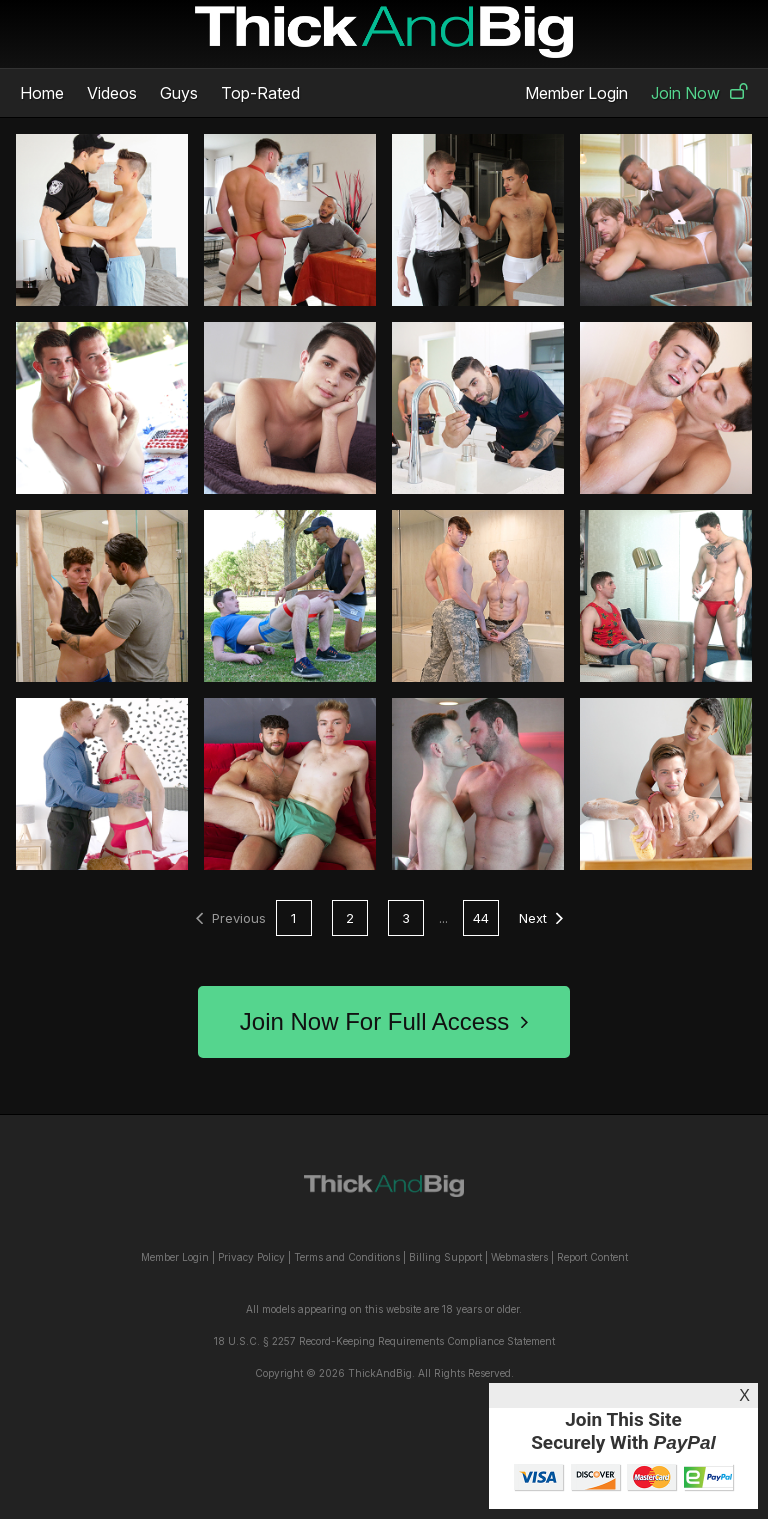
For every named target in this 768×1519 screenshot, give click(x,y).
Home (42, 93)
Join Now (699, 93)
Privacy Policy (251, 1257)
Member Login (576, 93)
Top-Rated (260, 93)
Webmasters (519, 1257)
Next (541, 918)
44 (481, 918)
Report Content (592, 1257)
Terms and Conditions (347, 1257)
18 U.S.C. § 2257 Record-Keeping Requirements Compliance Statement (384, 1341)
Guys (179, 93)
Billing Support (445, 1257)
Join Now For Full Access (384, 1021)
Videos (112, 93)
